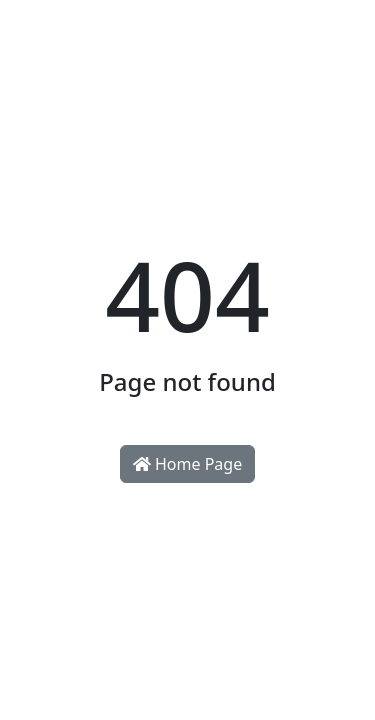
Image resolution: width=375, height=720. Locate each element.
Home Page (187, 464)
